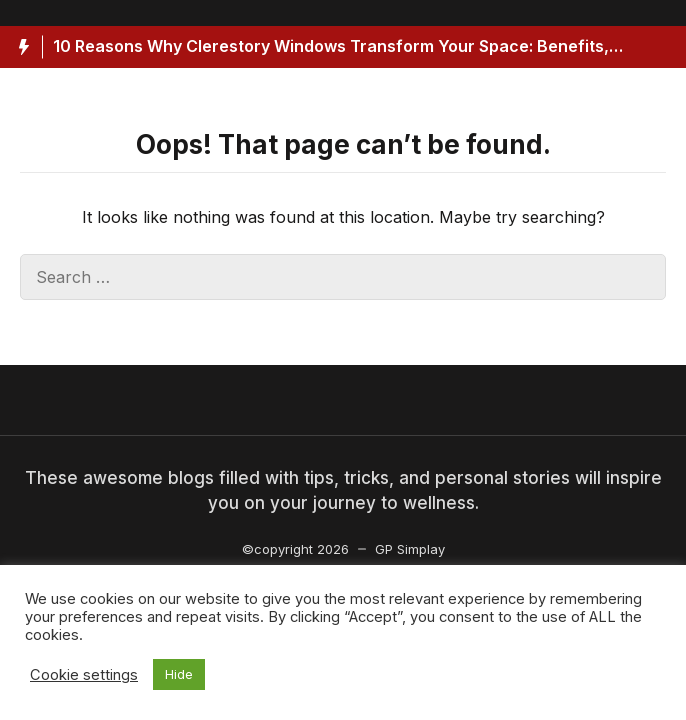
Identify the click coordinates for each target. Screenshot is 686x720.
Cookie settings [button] (84, 675)
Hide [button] (179, 674)
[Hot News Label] (21, 47)
